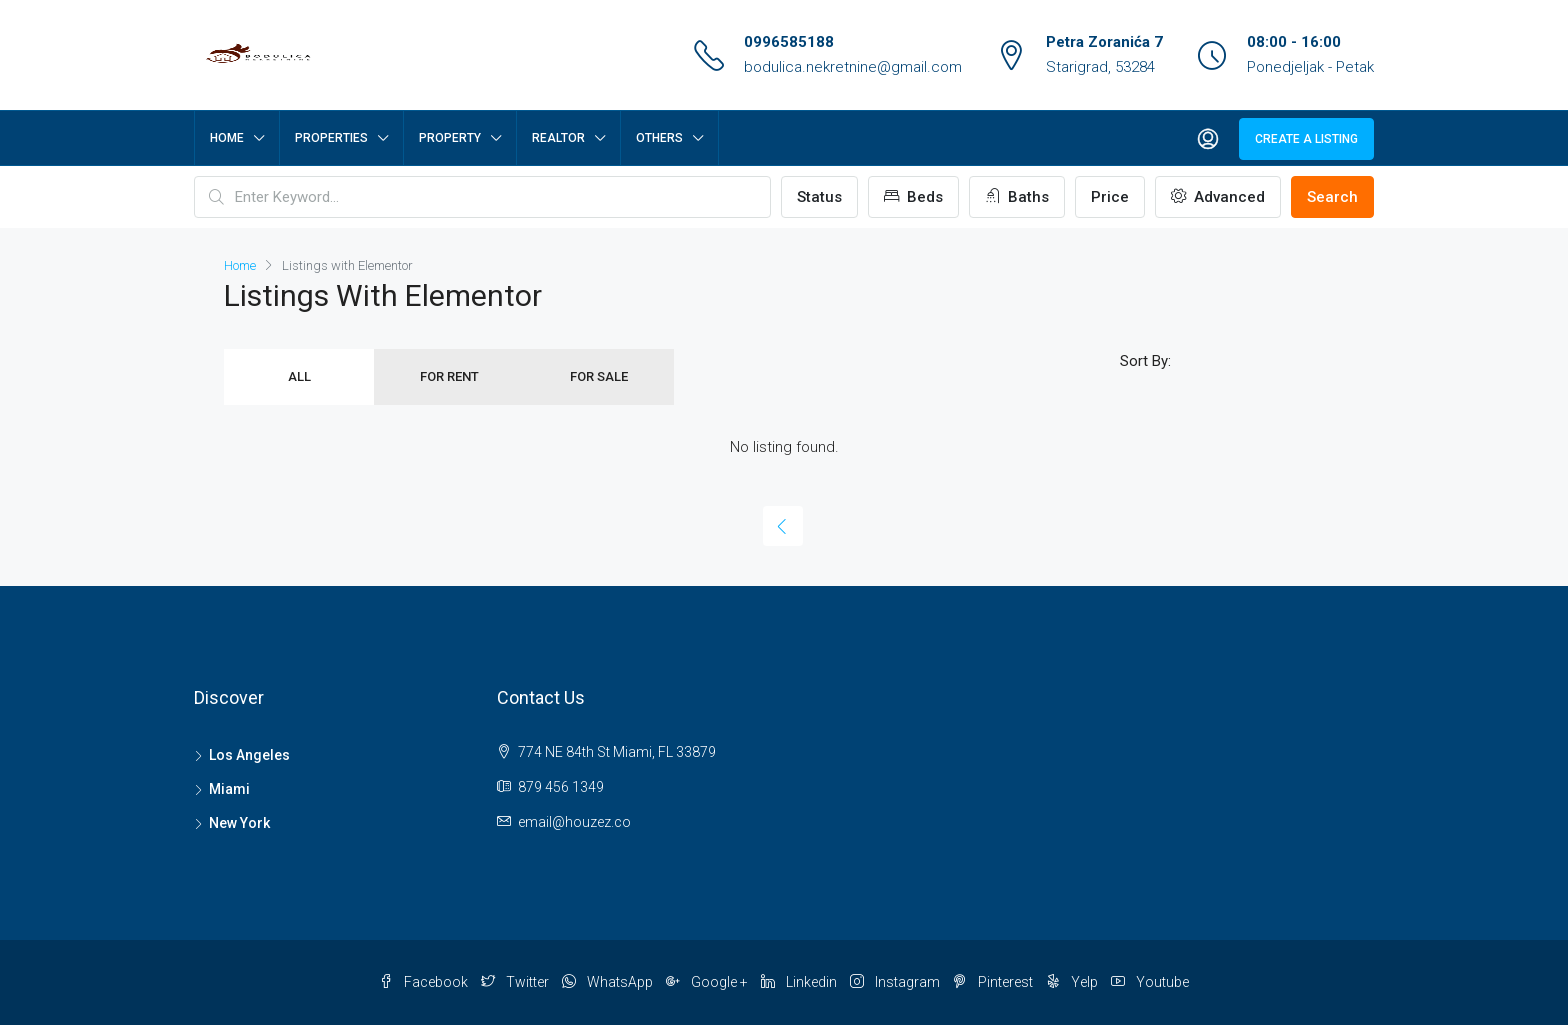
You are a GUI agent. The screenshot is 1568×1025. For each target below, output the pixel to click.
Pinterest (994, 982)
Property (450, 138)
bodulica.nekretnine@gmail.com (853, 67)
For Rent (449, 376)
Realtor (558, 138)
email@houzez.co (574, 822)
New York (239, 823)
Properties (331, 138)
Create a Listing (1306, 139)
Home (227, 138)
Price (1110, 197)
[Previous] (783, 526)
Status (819, 197)
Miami (229, 789)
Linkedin (800, 982)
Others (659, 138)
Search (1332, 197)
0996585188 (789, 42)
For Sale (599, 376)
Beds (913, 197)
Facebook (425, 982)
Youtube (1150, 982)
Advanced (1218, 197)
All (299, 376)
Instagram (896, 982)
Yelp (1073, 982)
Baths (1017, 197)
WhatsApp (609, 982)
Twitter (516, 982)
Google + (708, 982)
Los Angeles (249, 755)
